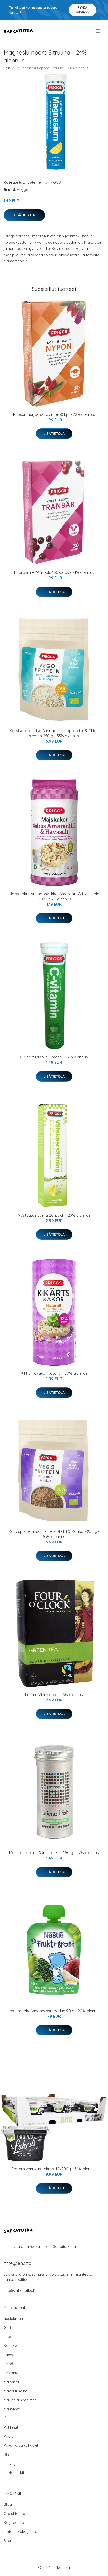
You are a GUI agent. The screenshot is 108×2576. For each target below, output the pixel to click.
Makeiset (11, 2382)
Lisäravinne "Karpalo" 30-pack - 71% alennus (54, 572)
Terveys (10, 2463)
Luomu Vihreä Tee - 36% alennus (54, 1694)
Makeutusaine (15, 2391)
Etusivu (9, 68)
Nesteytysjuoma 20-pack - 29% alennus (54, 1215)
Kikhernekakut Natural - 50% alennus (54, 1373)
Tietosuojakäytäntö (20, 2531)
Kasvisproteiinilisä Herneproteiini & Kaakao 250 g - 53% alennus (54, 1534)
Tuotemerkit (36, 182)
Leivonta (11, 2372)
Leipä (8, 2363)
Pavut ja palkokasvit (21, 2445)
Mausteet (12, 2409)
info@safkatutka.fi (19, 2290)
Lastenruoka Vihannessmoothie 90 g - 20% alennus (54, 2010)
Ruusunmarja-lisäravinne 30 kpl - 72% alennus (54, 414)
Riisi (7, 2454)
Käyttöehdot (14, 2522)
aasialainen (13, 2318)
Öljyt (8, 2418)
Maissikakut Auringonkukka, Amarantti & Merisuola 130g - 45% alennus (54, 896)
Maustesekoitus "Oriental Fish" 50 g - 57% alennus (54, 1852)
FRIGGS (54, 182)
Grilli (7, 2327)
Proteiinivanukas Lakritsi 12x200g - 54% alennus (54, 2168)
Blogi (8, 2504)
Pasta (9, 2436)
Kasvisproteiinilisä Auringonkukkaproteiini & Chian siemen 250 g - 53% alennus (54, 733)
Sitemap (11, 2540)
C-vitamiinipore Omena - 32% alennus (54, 1057)
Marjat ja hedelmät (20, 2400)
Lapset (9, 2354)
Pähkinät (11, 2427)
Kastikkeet (13, 2345)
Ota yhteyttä (14, 2513)
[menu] (98, 31)
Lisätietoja (24, 215)
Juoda (9, 2336)
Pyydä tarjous (82, 10)
